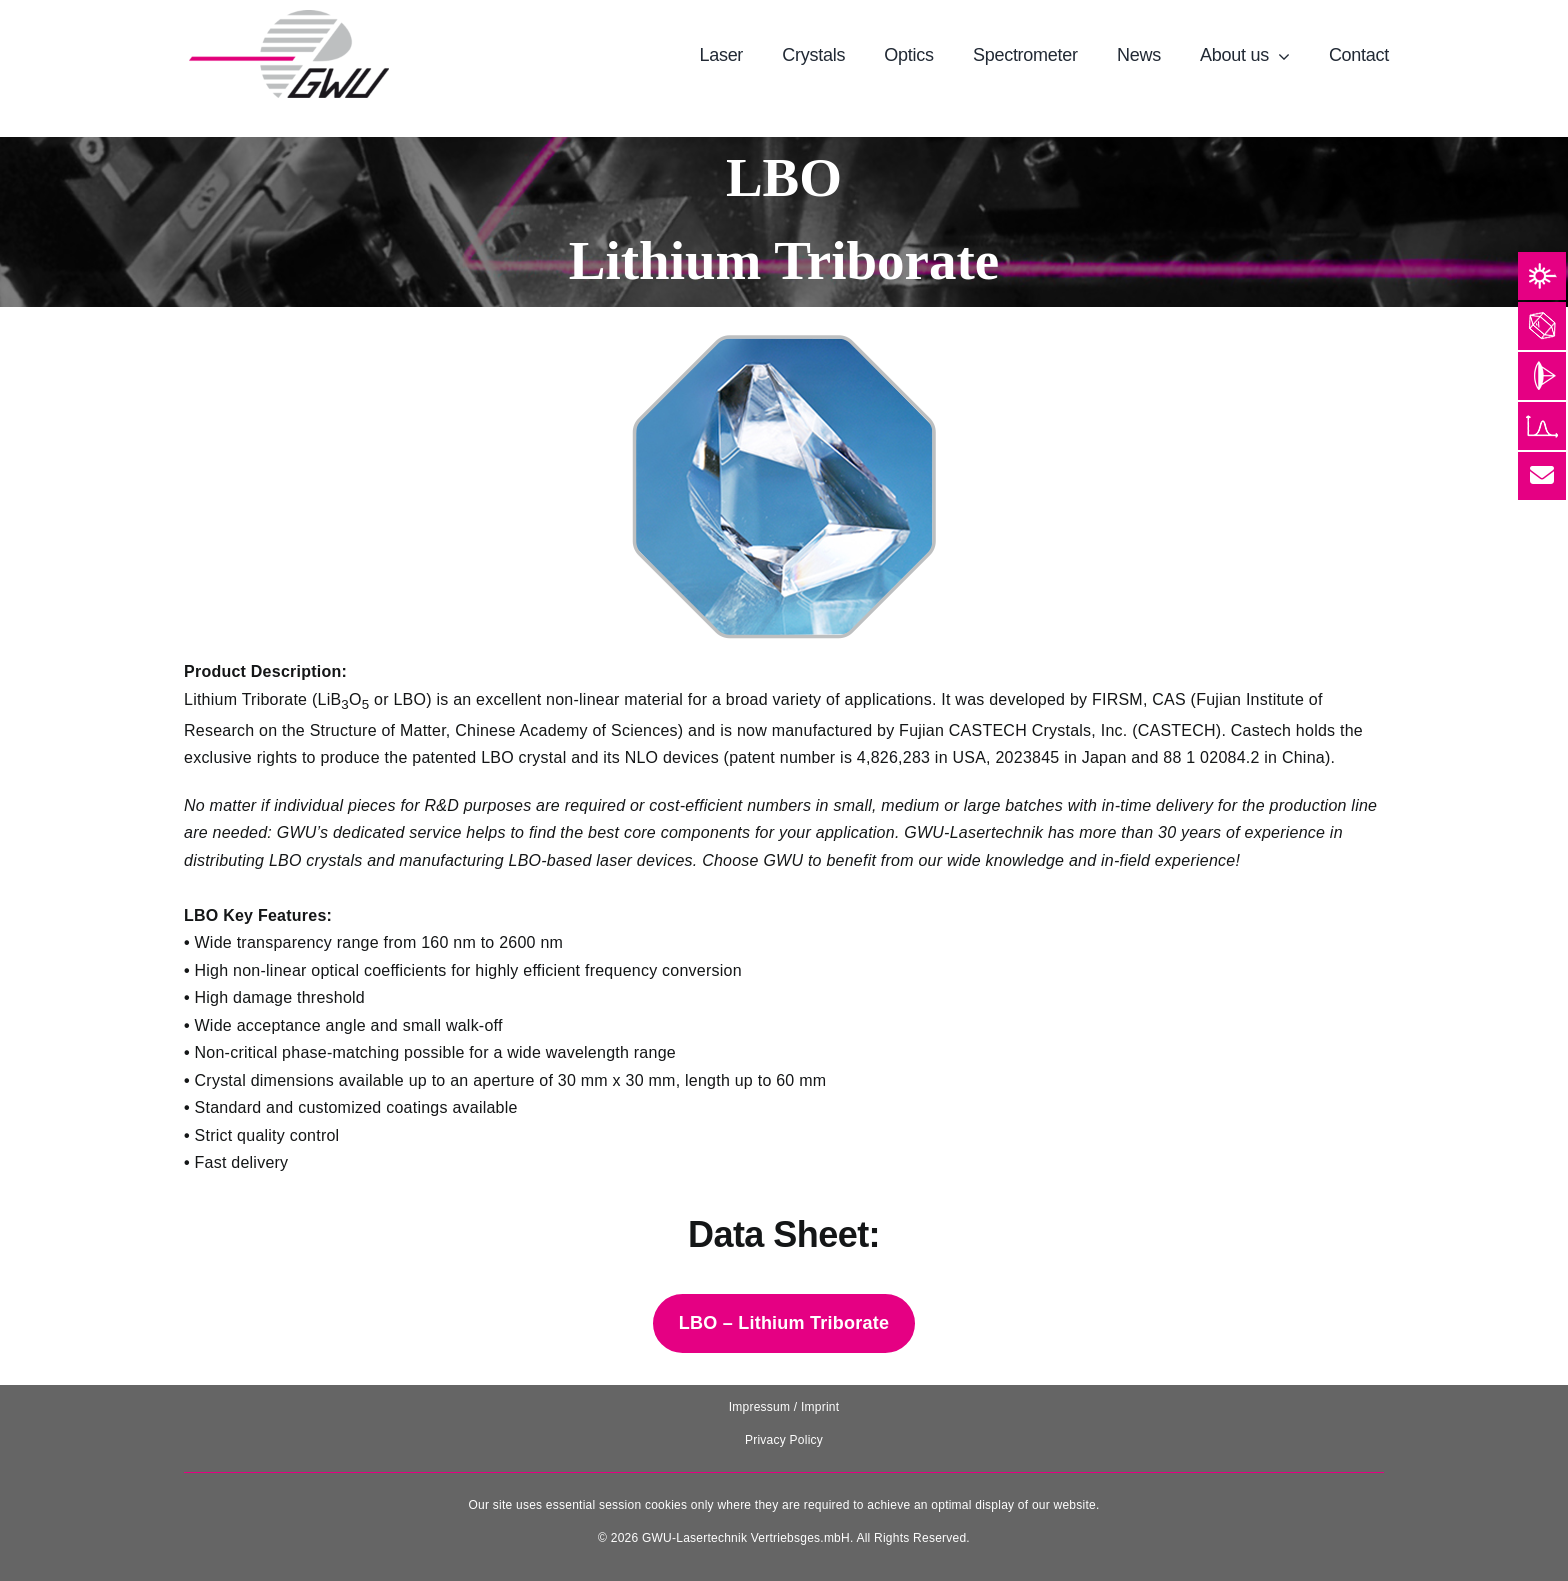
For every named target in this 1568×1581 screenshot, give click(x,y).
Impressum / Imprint (784, 1407)
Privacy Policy (784, 1440)
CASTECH (988, 730)
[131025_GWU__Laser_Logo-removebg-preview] (289, 17)
